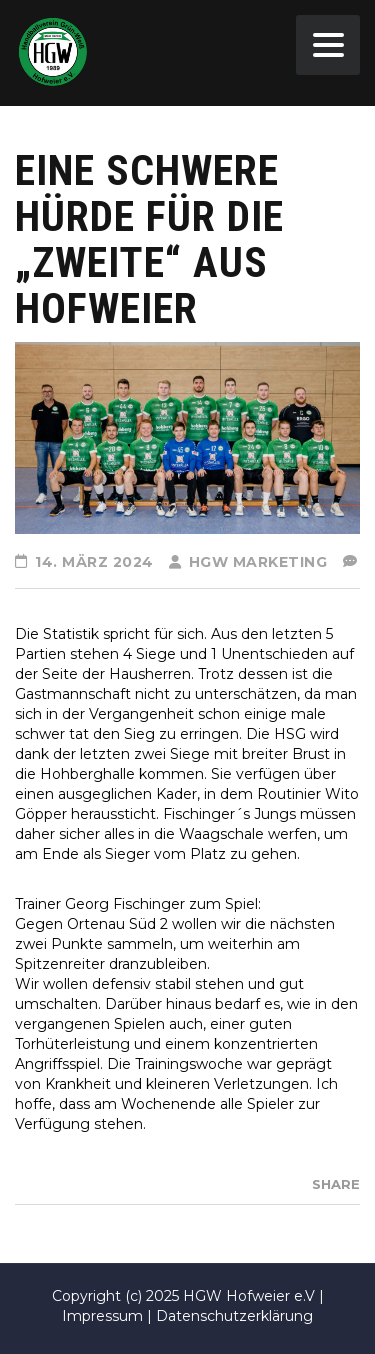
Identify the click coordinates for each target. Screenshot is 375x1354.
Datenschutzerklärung (234, 1316)
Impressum (102, 1316)
